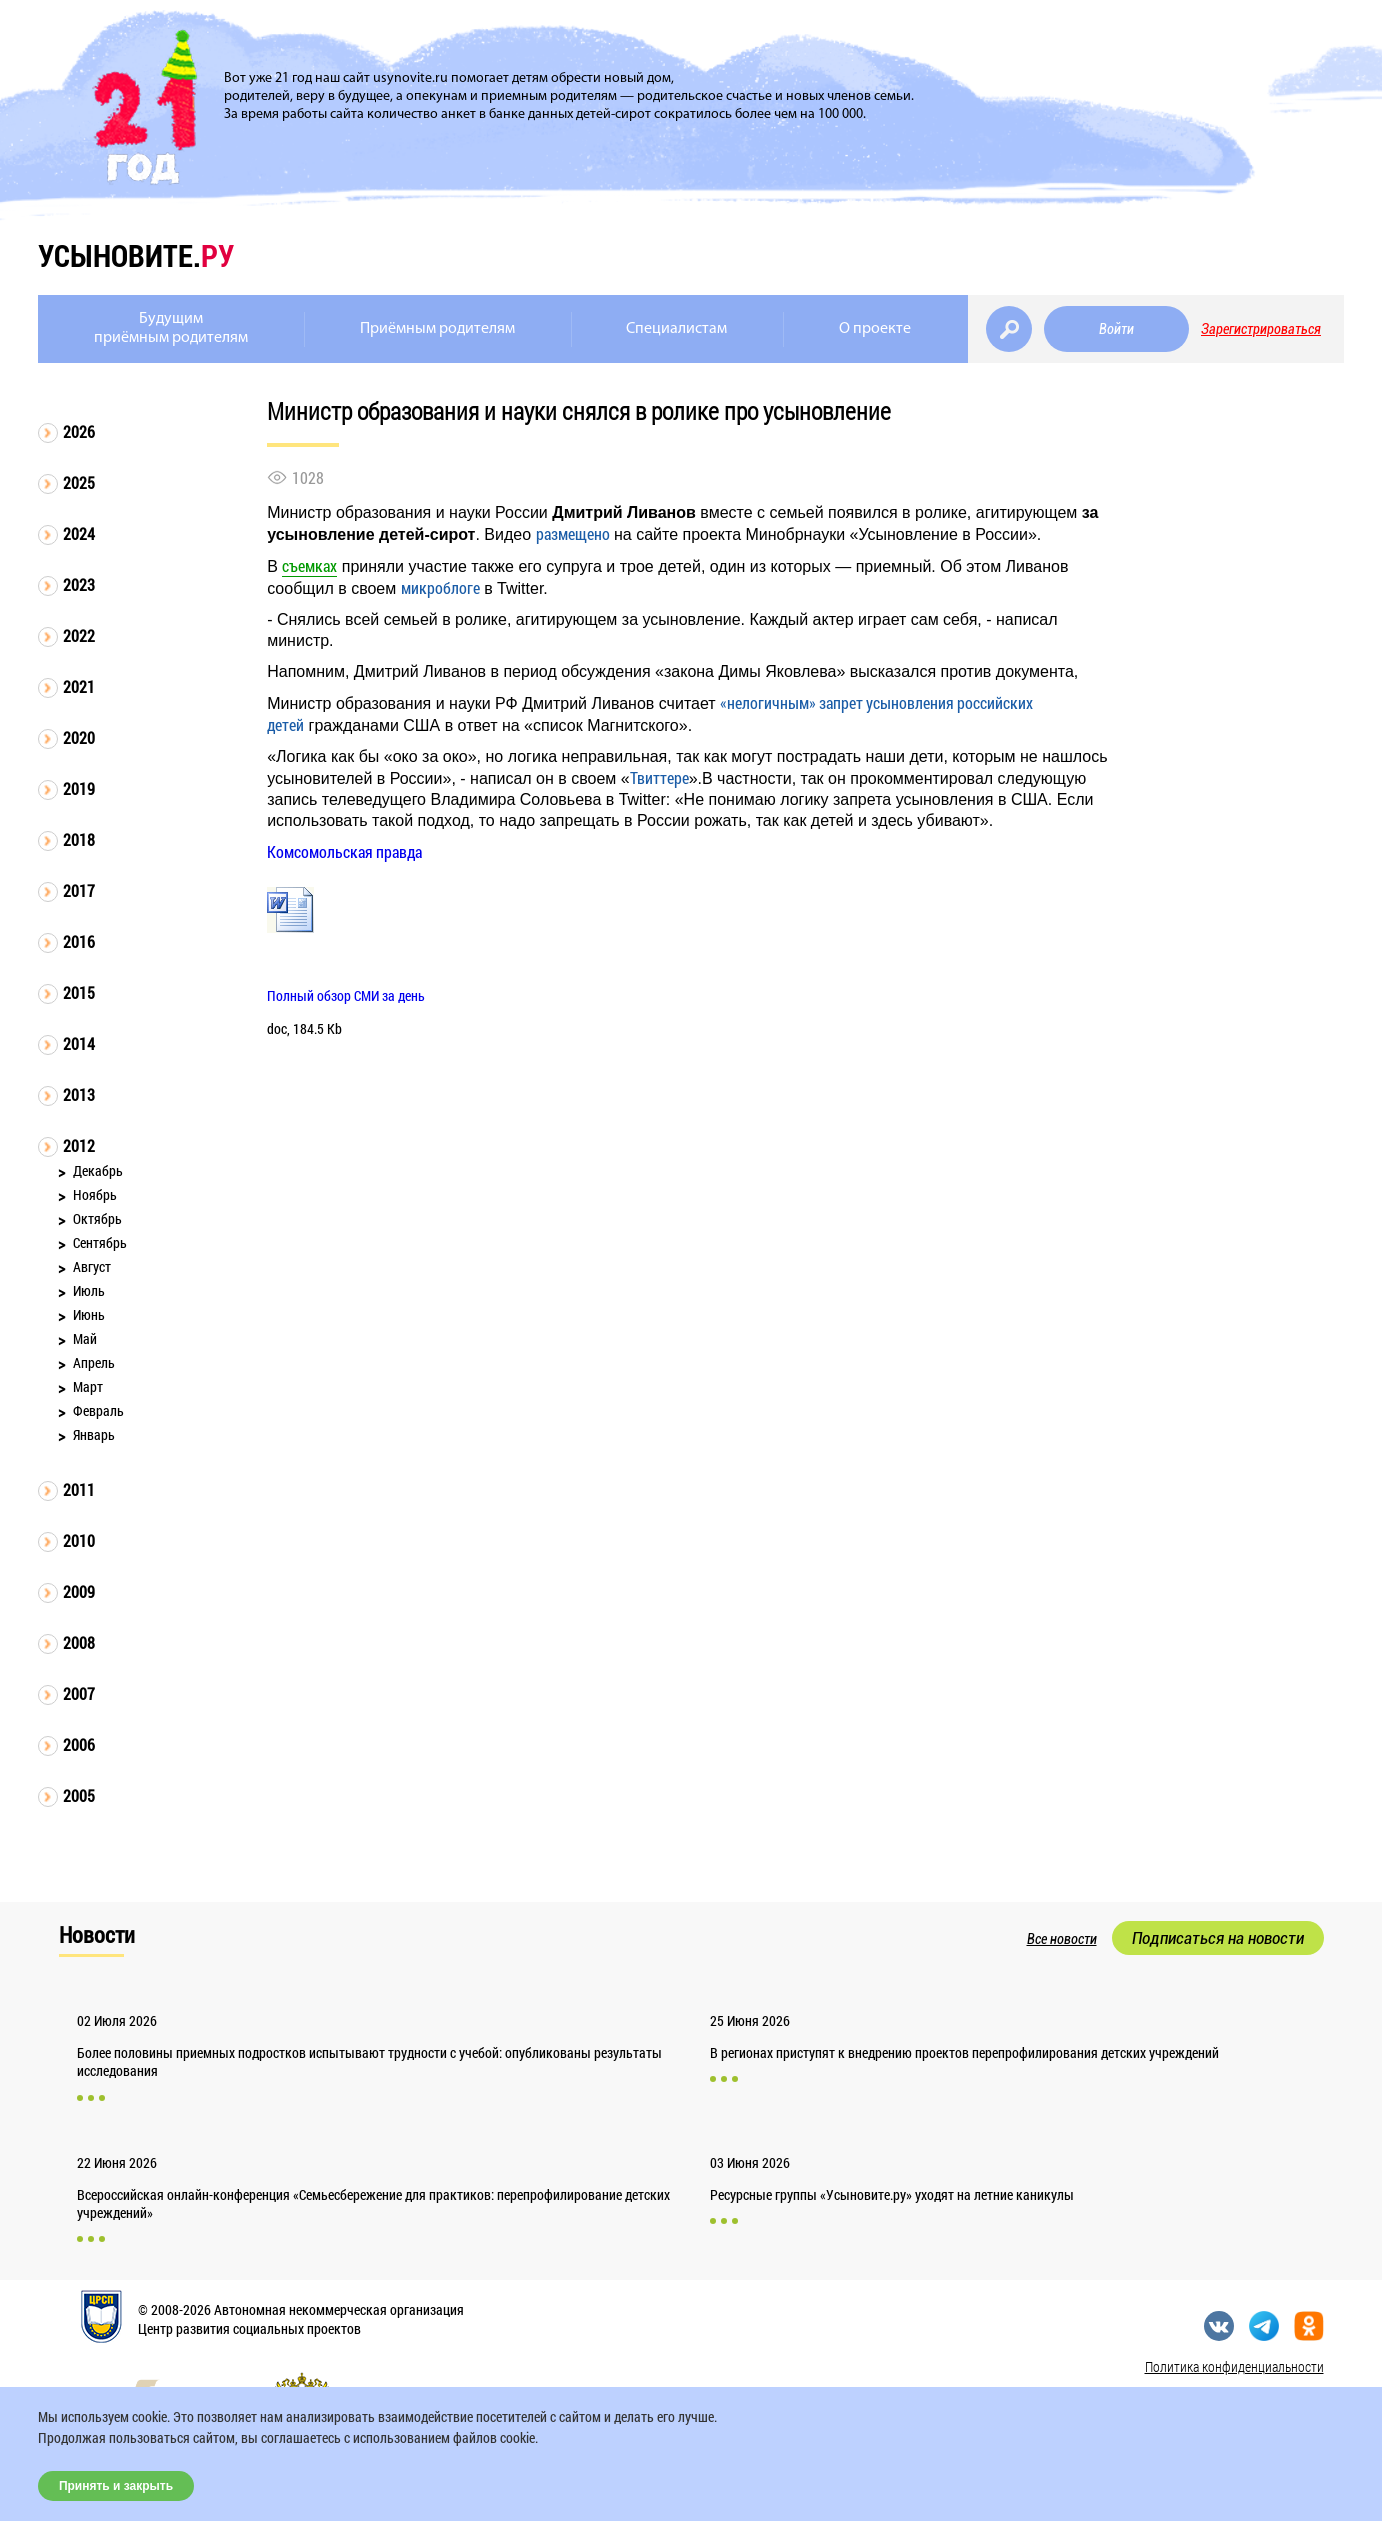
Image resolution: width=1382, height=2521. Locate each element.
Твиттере (659, 777)
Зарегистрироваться (1261, 329)
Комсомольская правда (344, 851)
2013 (79, 1094)
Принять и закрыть (116, 2486)
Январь (94, 1434)
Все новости (1062, 1939)
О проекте (875, 329)
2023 (79, 584)
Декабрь (98, 1170)
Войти (1116, 329)
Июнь (89, 1314)
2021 (79, 686)
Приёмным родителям (437, 329)
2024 (79, 533)
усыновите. (136, 255)
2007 (79, 1693)
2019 (79, 788)
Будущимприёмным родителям (171, 328)
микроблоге (440, 587)
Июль (89, 1290)
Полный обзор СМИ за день (346, 995)
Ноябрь (95, 1194)
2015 (79, 992)
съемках (309, 565)
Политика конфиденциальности (1234, 2366)
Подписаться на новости (1218, 1938)
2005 (79, 1795)
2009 (79, 1591)
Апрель (94, 1362)
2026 (79, 431)
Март (88, 1386)
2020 (79, 737)
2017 (79, 890)
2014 (79, 1043)
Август (92, 1266)
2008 (79, 1642)
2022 (79, 635)
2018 (79, 839)
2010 (79, 1540)
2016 (79, 941)
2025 (79, 482)
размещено (573, 533)
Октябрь (97, 1218)
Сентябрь (100, 1242)
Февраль (98, 1410)
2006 (79, 1744)
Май (85, 1338)
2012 (79, 1145)
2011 (79, 1489)
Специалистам (676, 329)
